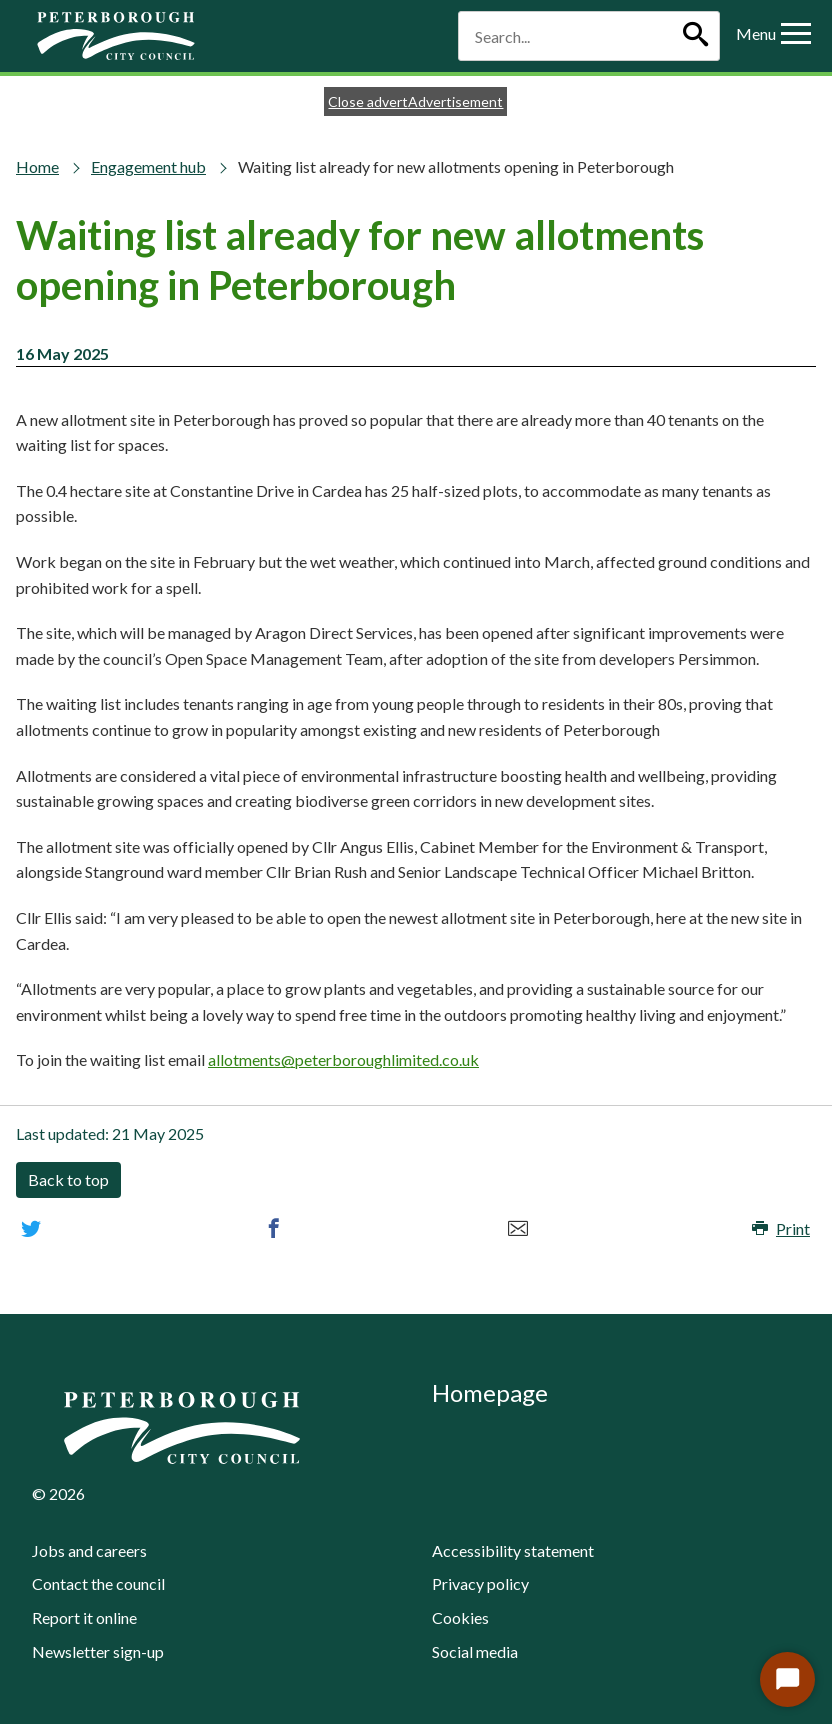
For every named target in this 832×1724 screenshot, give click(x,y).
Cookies (460, 1617)
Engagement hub (148, 166)
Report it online (84, 1617)
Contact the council (98, 1583)
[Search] (695, 36)
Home (37, 166)
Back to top (68, 1179)
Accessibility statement (513, 1550)
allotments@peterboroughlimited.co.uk (343, 1059)
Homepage (490, 1392)
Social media (475, 1651)
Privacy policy (480, 1583)
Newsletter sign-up (98, 1651)
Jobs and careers (89, 1550)
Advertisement (455, 101)
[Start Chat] (787, 1679)
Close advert (368, 101)
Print (781, 1228)
